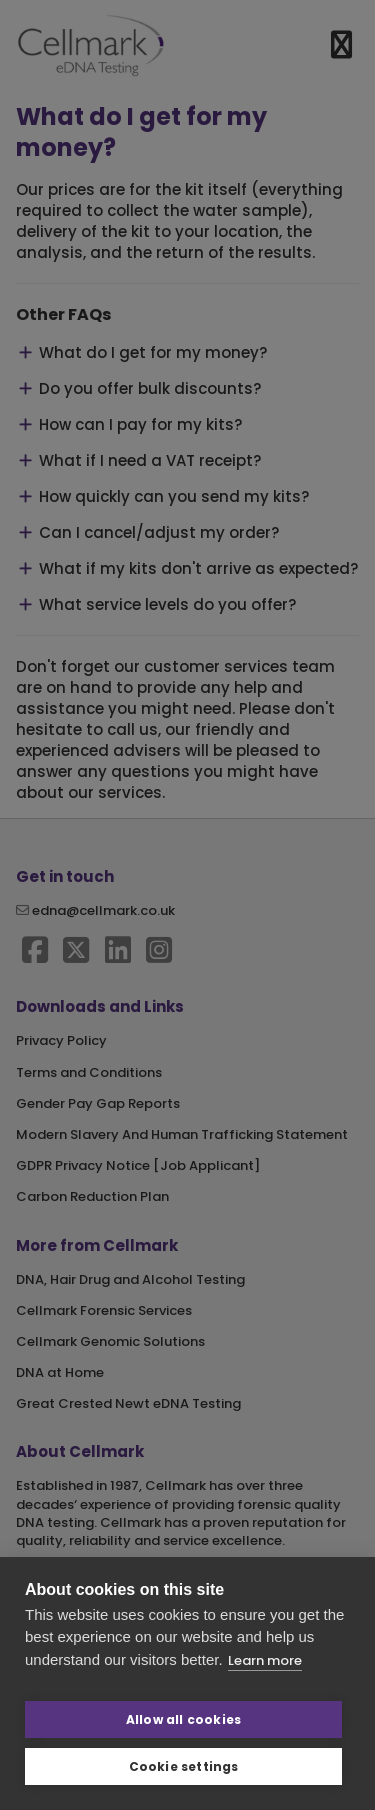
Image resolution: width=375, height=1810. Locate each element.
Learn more (265, 1660)
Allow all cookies (183, 1719)
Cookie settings (184, 1766)
